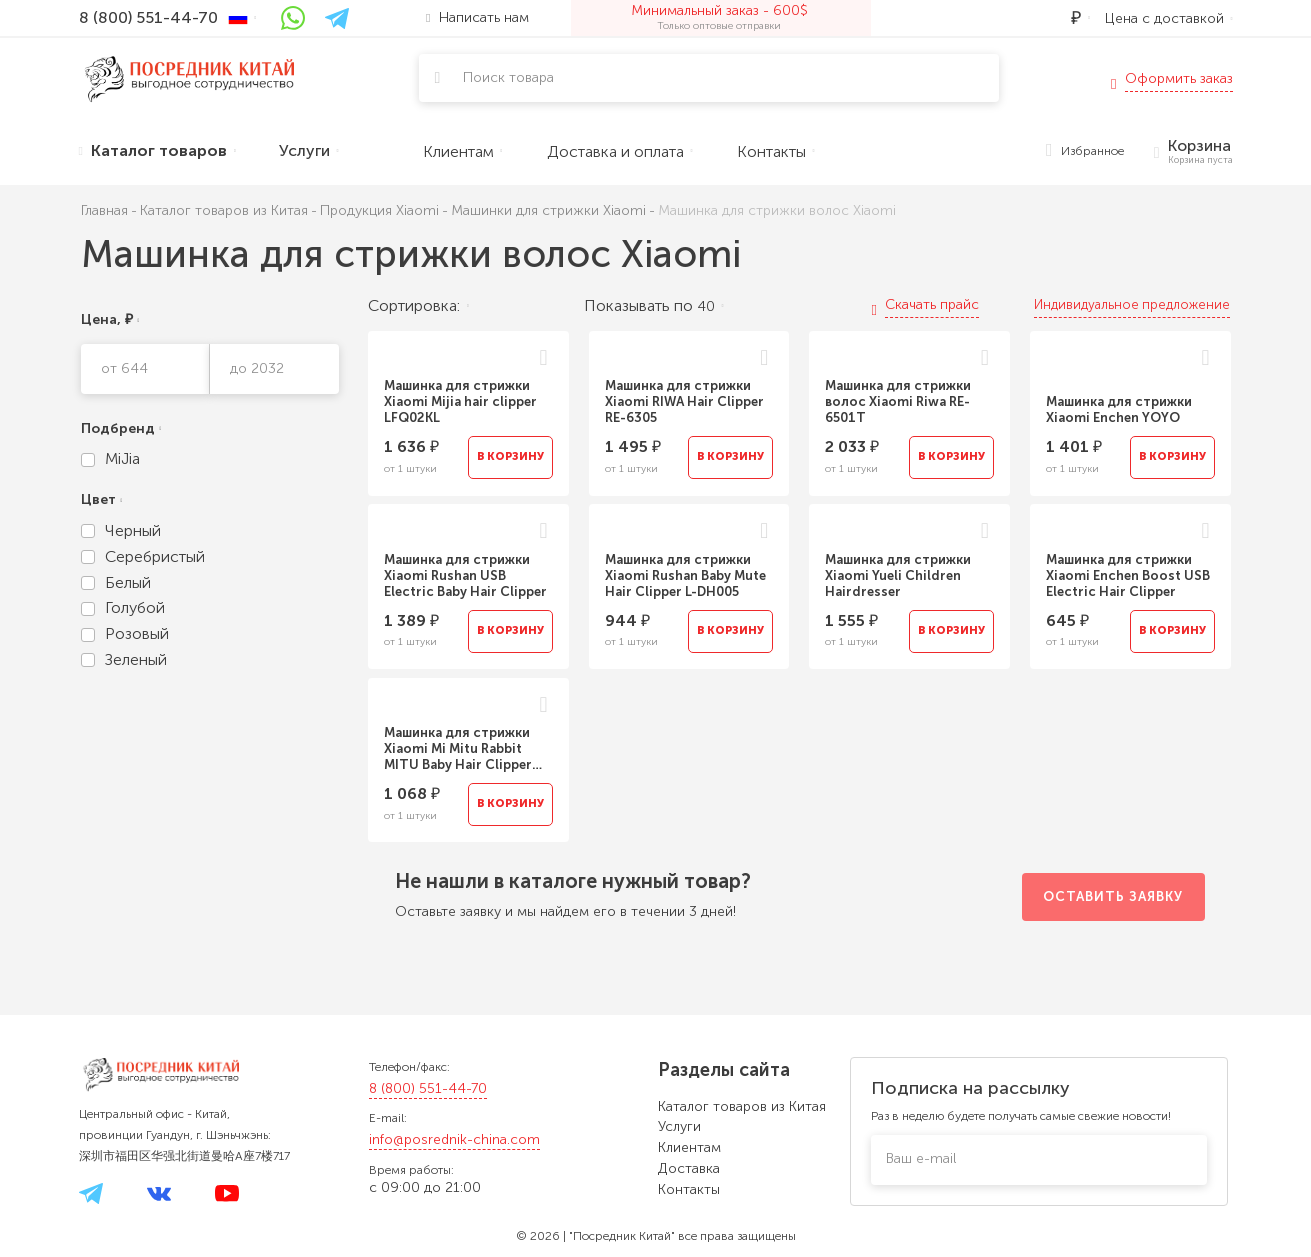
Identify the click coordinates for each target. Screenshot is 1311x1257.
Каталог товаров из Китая (742, 1106)
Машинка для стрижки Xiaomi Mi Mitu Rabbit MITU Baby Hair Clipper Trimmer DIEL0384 (458, 749)
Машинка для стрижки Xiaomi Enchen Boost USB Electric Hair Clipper (1128, 575)
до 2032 (257, 368)
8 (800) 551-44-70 (428, 1088)
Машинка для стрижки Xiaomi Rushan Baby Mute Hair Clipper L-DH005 (685, 575)
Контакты (689, 1189)
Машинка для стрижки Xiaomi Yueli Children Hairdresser (898, 575)
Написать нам (477, 17)
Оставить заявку (1113, 896)
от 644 (124, 368)
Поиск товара (508, 77)
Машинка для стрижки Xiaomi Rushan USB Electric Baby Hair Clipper (465, 575)
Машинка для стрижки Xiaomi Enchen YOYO (1119, 409)
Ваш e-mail (921, 1158)
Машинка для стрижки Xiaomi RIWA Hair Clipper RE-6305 (684, 401)
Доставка (689, 1168)
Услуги (679, 1126)
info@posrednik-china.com (454, 1139)
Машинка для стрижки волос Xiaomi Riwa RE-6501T (898, 401)
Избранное (1085, 151)
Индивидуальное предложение (1132, 304)
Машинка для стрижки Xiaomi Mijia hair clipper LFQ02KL (460, 401)
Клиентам (689, 1147)
